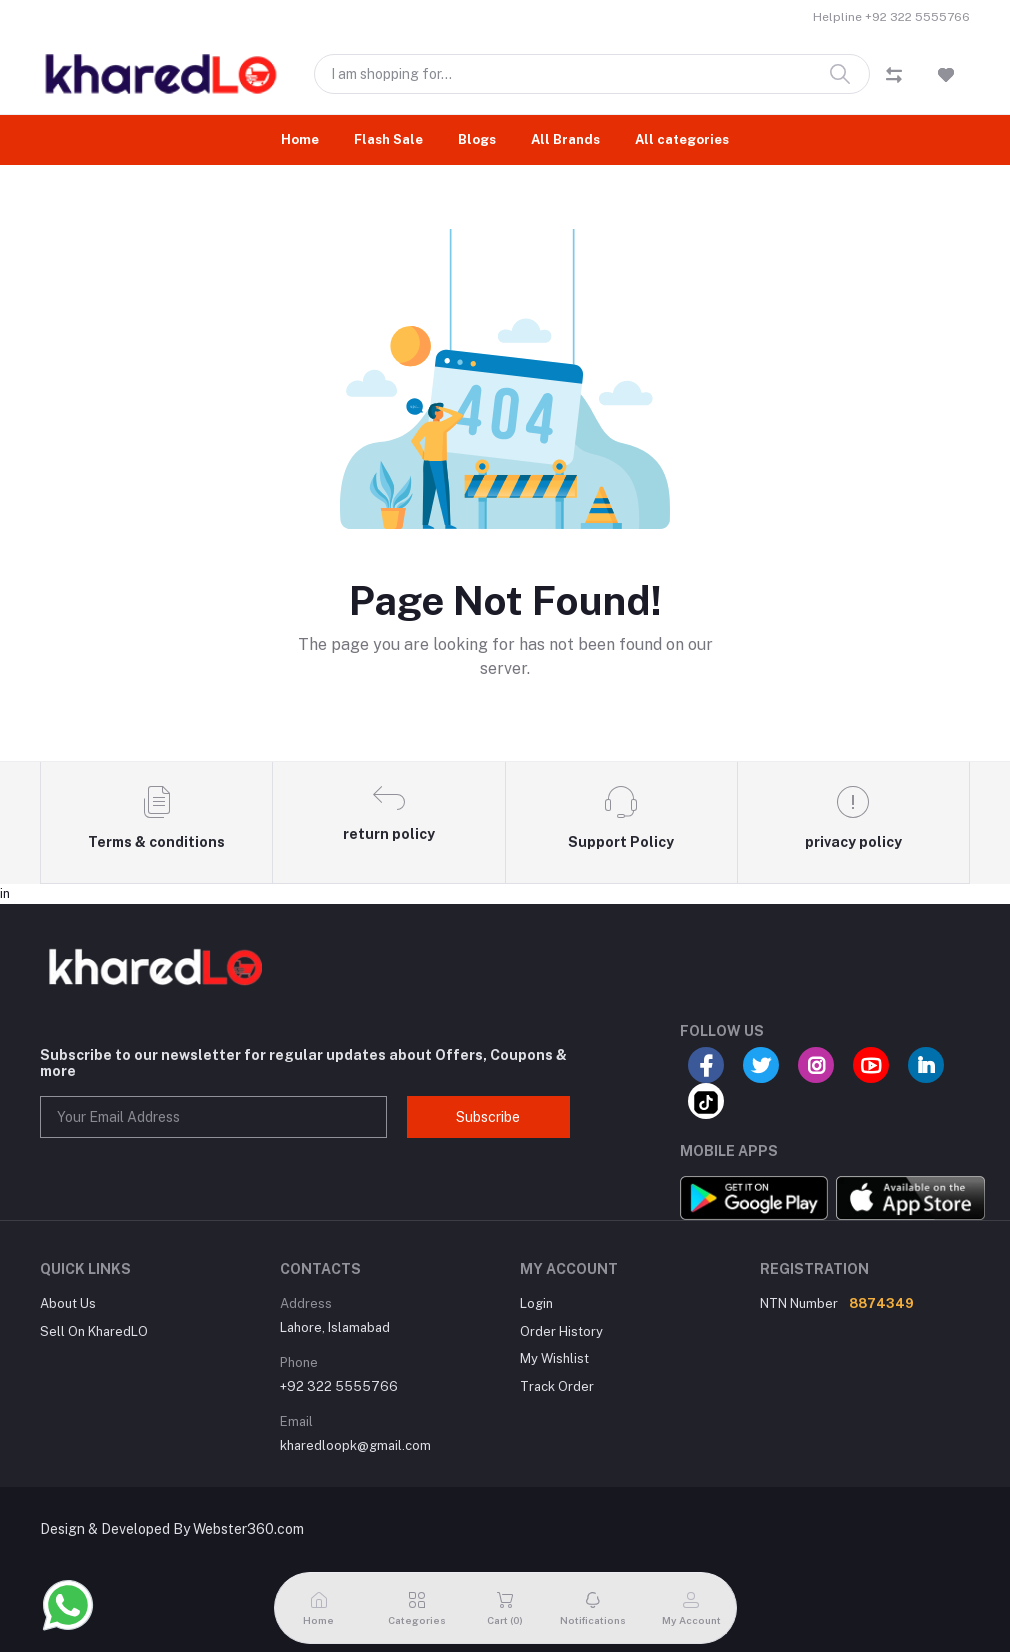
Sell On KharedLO (94, 1331)
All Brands (565, 139)
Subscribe (488, 1117)
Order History (561, 1331)
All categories (682, 139)
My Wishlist (554, 1358)
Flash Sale (388, 139)
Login (536, 1303)
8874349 (881, 1303)
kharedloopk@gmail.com (355, 1445)
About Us (68, 1303)
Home (300, 139)
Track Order (557, 1386)
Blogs (477, 139)
